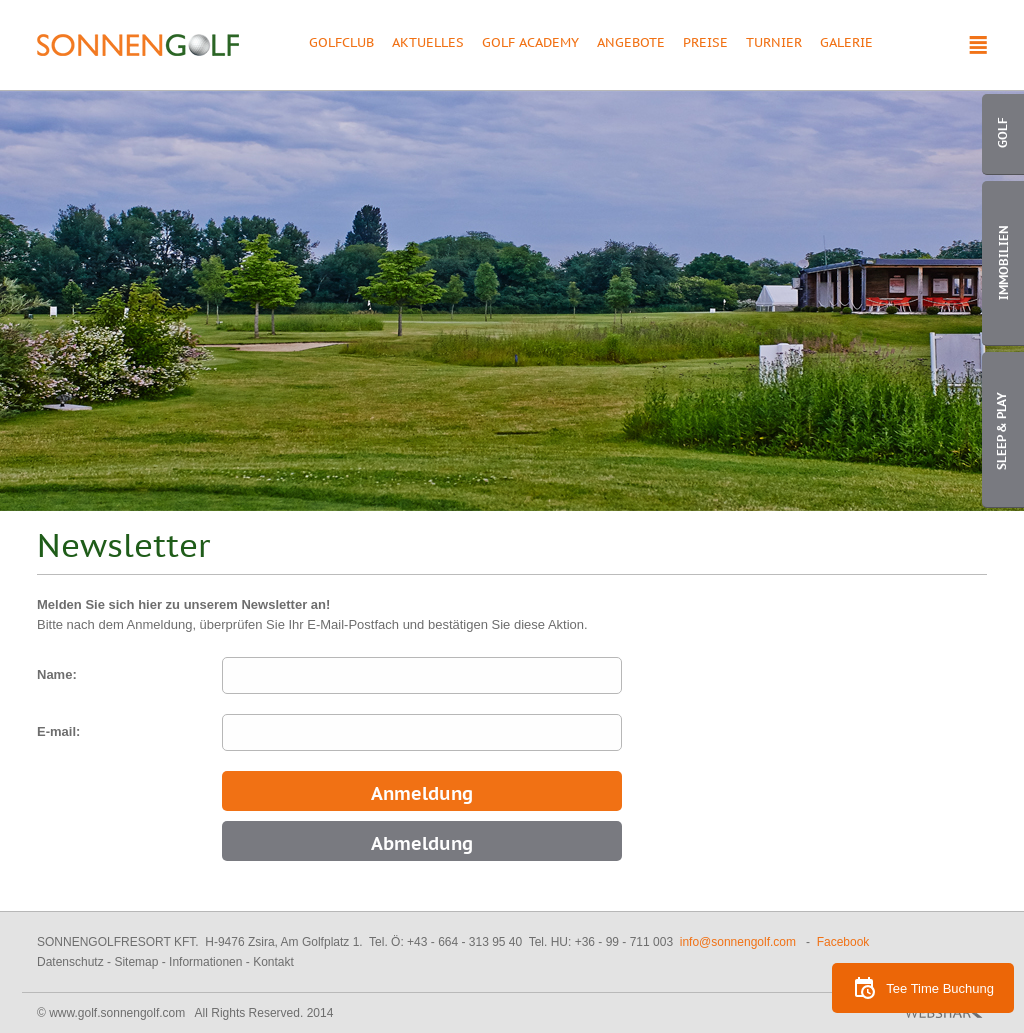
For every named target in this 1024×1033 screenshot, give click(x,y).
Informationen (205, 962)
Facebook (843, 942)
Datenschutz (70, 962)
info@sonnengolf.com (738, 942)
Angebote (631, 44)
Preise (705, 44)
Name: (57, 674)
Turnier (774, 44)
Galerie (846, 44)
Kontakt (273, 962)
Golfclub (341, 44)
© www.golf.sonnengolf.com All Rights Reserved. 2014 (185, 1013)
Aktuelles (428, 44)
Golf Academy (530, 44)
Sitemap (136, 962)
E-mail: (58, 731)
